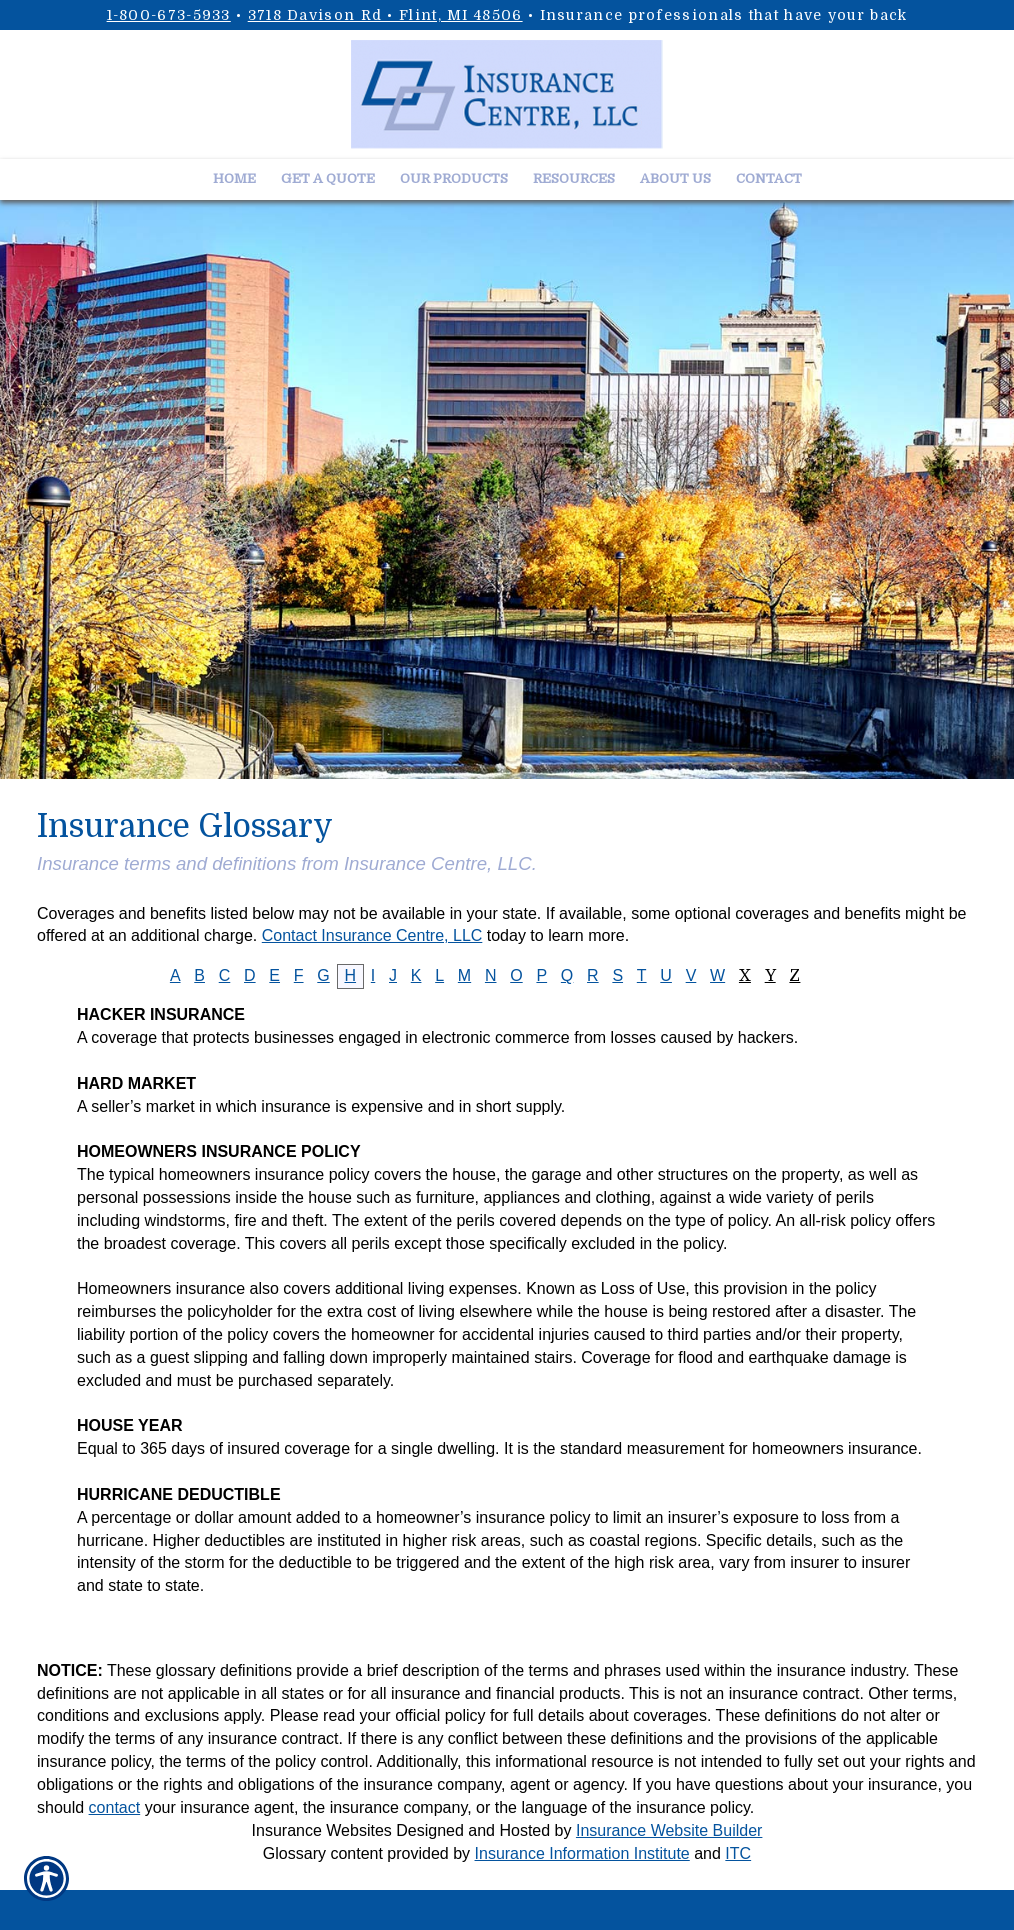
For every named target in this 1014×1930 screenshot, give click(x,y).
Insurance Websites (322, 1830)
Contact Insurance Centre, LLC (372, 935)
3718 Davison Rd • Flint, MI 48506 (385, 15)
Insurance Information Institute (582, 1853)
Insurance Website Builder (669, 1830)
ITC (738, 1853)
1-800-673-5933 (169, 15)
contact (115, 1807)
